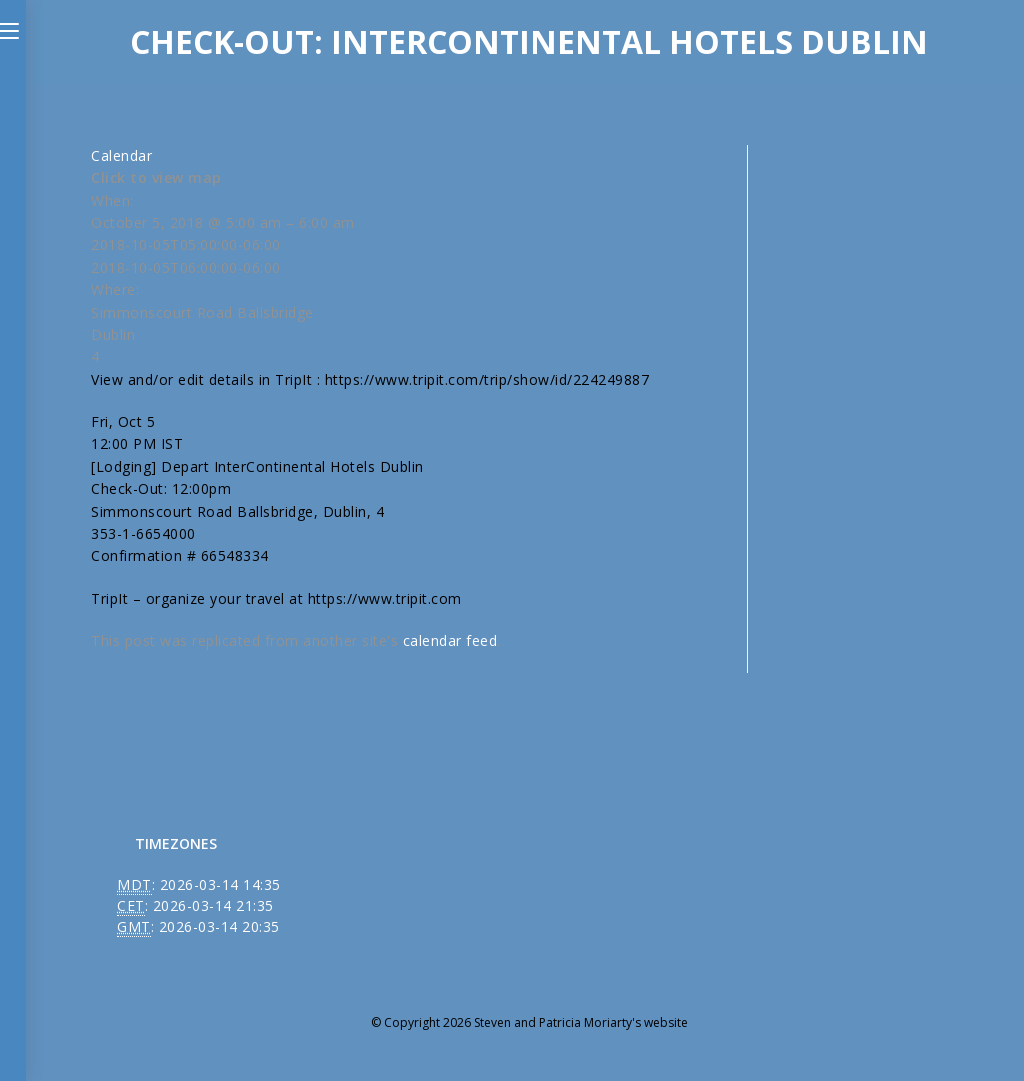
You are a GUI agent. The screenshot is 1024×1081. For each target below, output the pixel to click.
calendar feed (450, 640)
